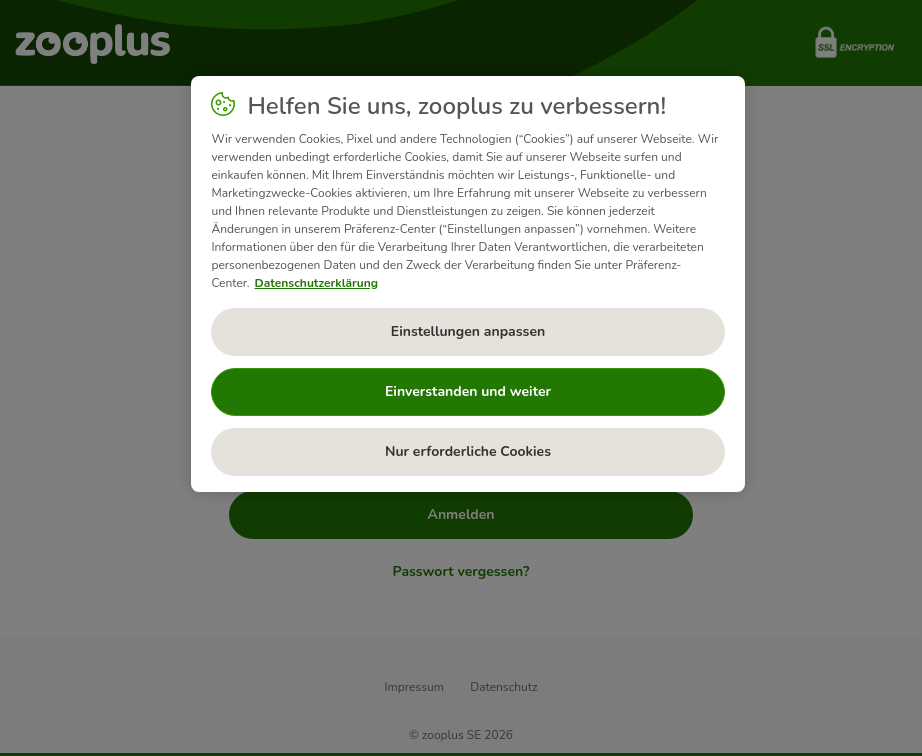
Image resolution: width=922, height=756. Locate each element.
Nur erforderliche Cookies (468, 451)
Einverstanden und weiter (468, 391)
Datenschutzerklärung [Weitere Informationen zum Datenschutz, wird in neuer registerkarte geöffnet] (316, 283)
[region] (467, 284)
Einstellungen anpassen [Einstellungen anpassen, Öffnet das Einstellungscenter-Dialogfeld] (468, 331)
